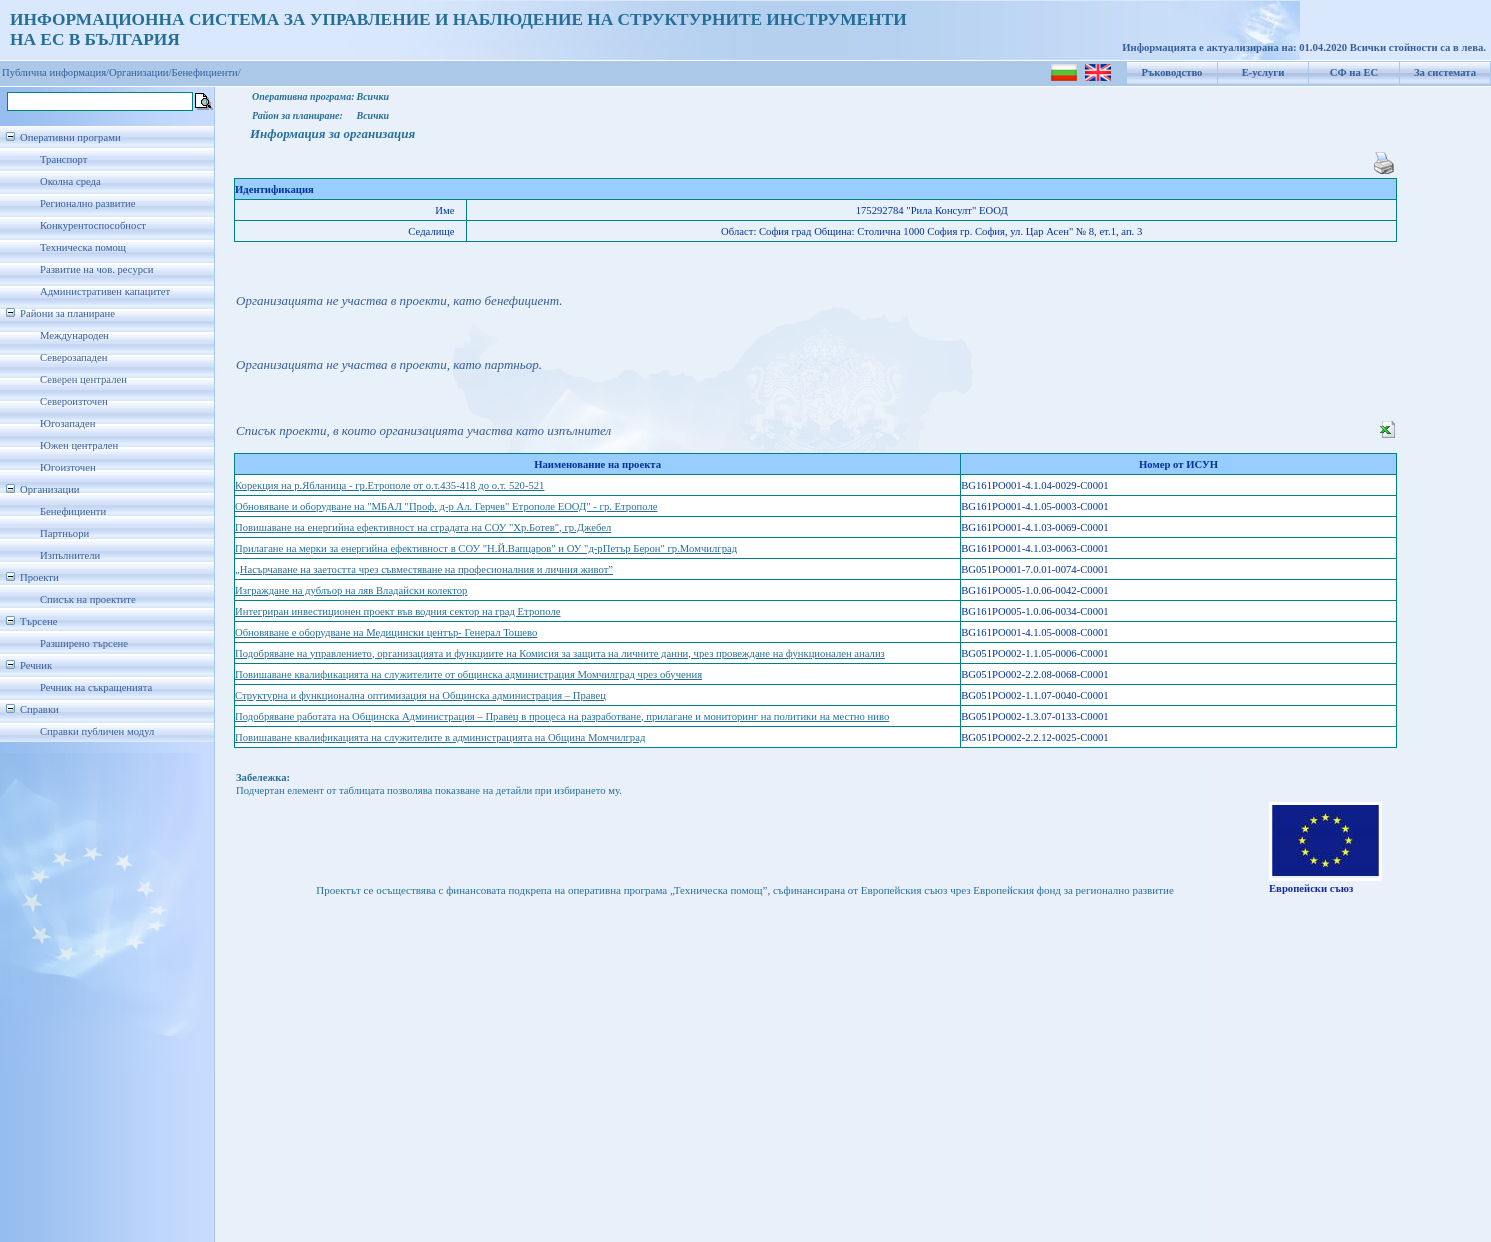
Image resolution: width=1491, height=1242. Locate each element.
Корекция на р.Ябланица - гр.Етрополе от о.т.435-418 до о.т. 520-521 (389, 485)
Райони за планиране (67, 313)
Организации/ (140, 72)
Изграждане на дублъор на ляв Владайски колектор (351, 590)
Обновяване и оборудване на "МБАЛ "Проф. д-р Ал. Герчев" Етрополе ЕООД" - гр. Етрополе (446, 506)
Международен (74, 335)
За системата (1445, 72)
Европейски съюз (1311, 888)
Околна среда (70, 181)
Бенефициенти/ (206, 72)
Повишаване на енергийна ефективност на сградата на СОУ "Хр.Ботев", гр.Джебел (423, 527)
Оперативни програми (70, 137)
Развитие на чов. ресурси (97, 269)
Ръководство (1172, 72)
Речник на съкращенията (96, 687)
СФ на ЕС (1354, 72)
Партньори (64, 533)
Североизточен (74, 401)
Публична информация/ (55, 72)
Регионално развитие (88, 203)
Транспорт (63, 159)
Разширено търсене (84, 643)
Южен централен (79, 445)
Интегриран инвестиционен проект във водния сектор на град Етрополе (398, 611)
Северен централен (83, 379)
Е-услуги (1263, 72)
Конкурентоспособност (93, 225)
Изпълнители (70, 555)
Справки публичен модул (97, 731)
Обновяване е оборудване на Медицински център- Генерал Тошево (386, 632)
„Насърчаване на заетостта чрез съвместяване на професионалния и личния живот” (424, 569)
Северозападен (73, 357)
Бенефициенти (73, 511)
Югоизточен (68, 467)
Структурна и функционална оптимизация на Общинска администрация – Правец (420, 695)
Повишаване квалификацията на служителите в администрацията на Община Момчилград (440, 737)
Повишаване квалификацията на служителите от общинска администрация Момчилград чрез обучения (468, 674)
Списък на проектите (88, 599)
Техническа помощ (83, 247)
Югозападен (67, 423)
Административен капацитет (105, 291)
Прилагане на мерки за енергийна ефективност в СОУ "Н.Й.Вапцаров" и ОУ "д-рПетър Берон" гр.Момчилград (486, 548)
